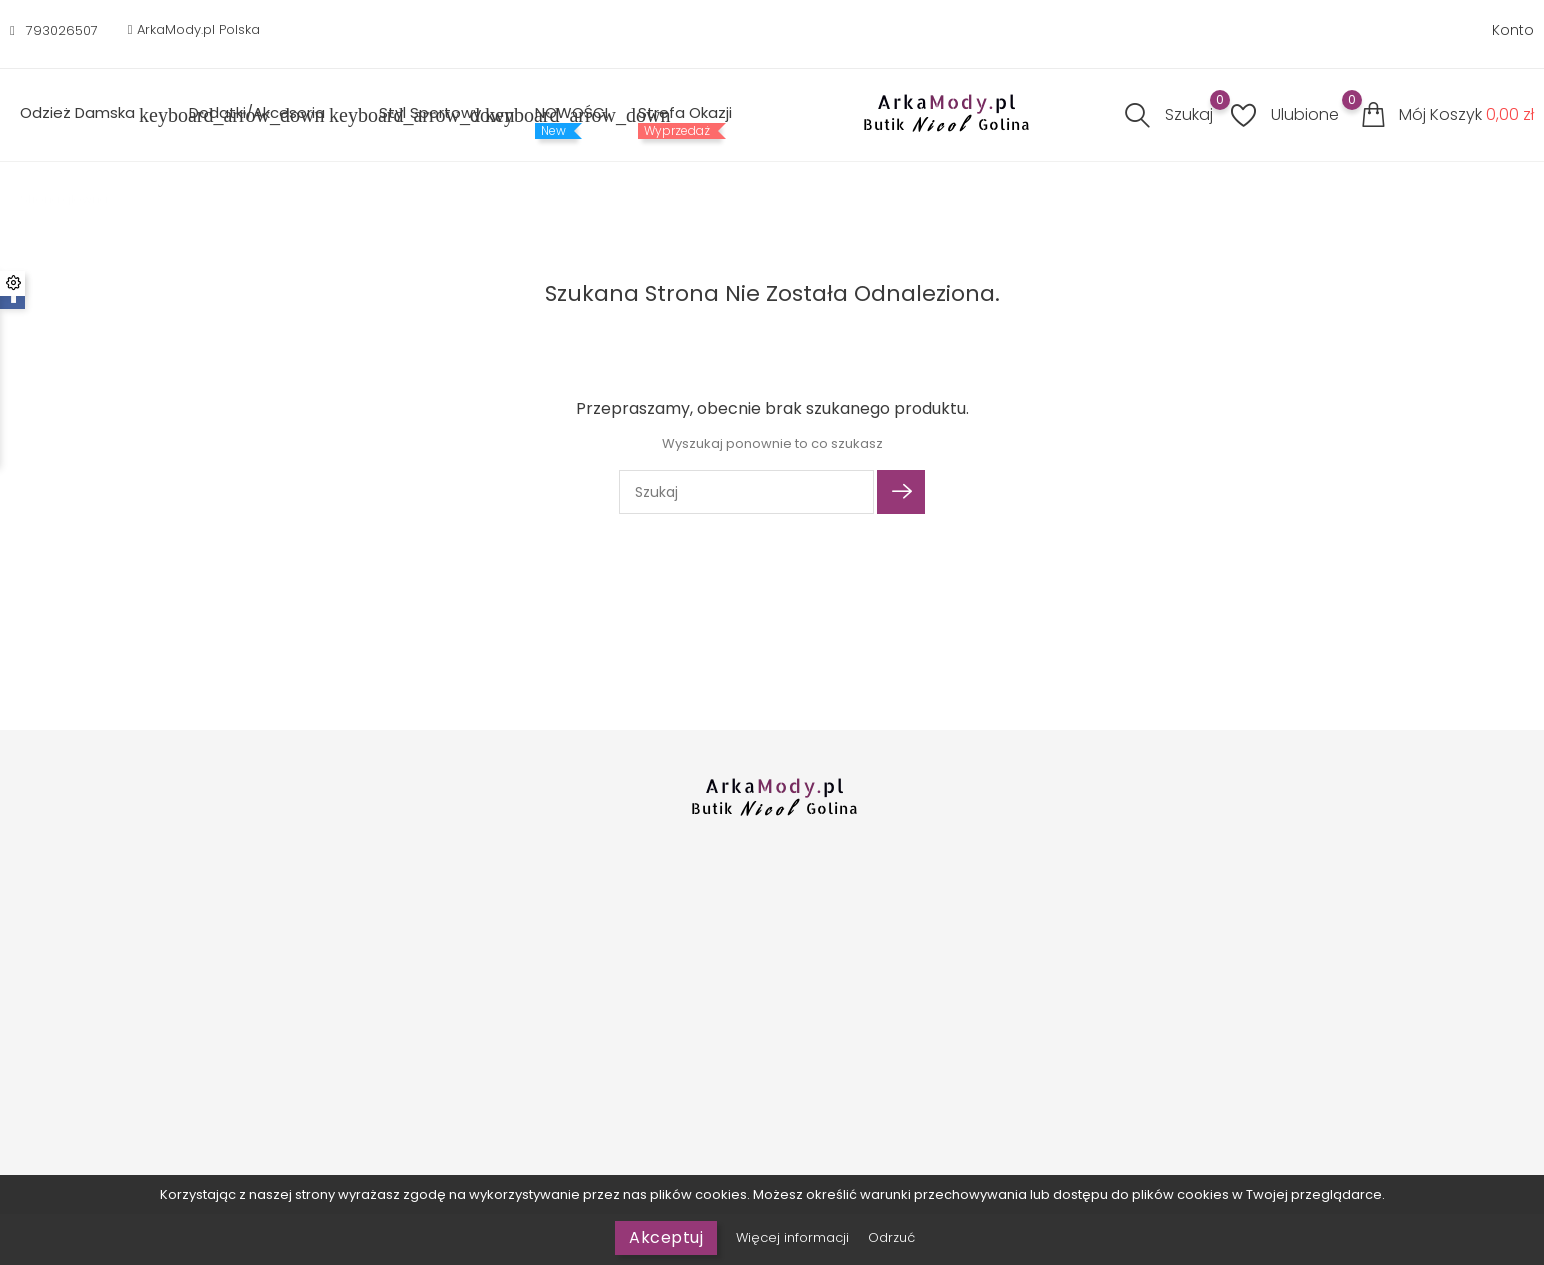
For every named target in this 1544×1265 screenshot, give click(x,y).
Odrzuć (891, 1237)
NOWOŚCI (571, 113)
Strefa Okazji (685, 113)
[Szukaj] (746, 492)
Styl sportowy (442, 115)
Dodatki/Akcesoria (269, 115)
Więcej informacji (794, 1237)
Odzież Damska (89, 115)
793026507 (62, 30)
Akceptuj (666, 1237)
